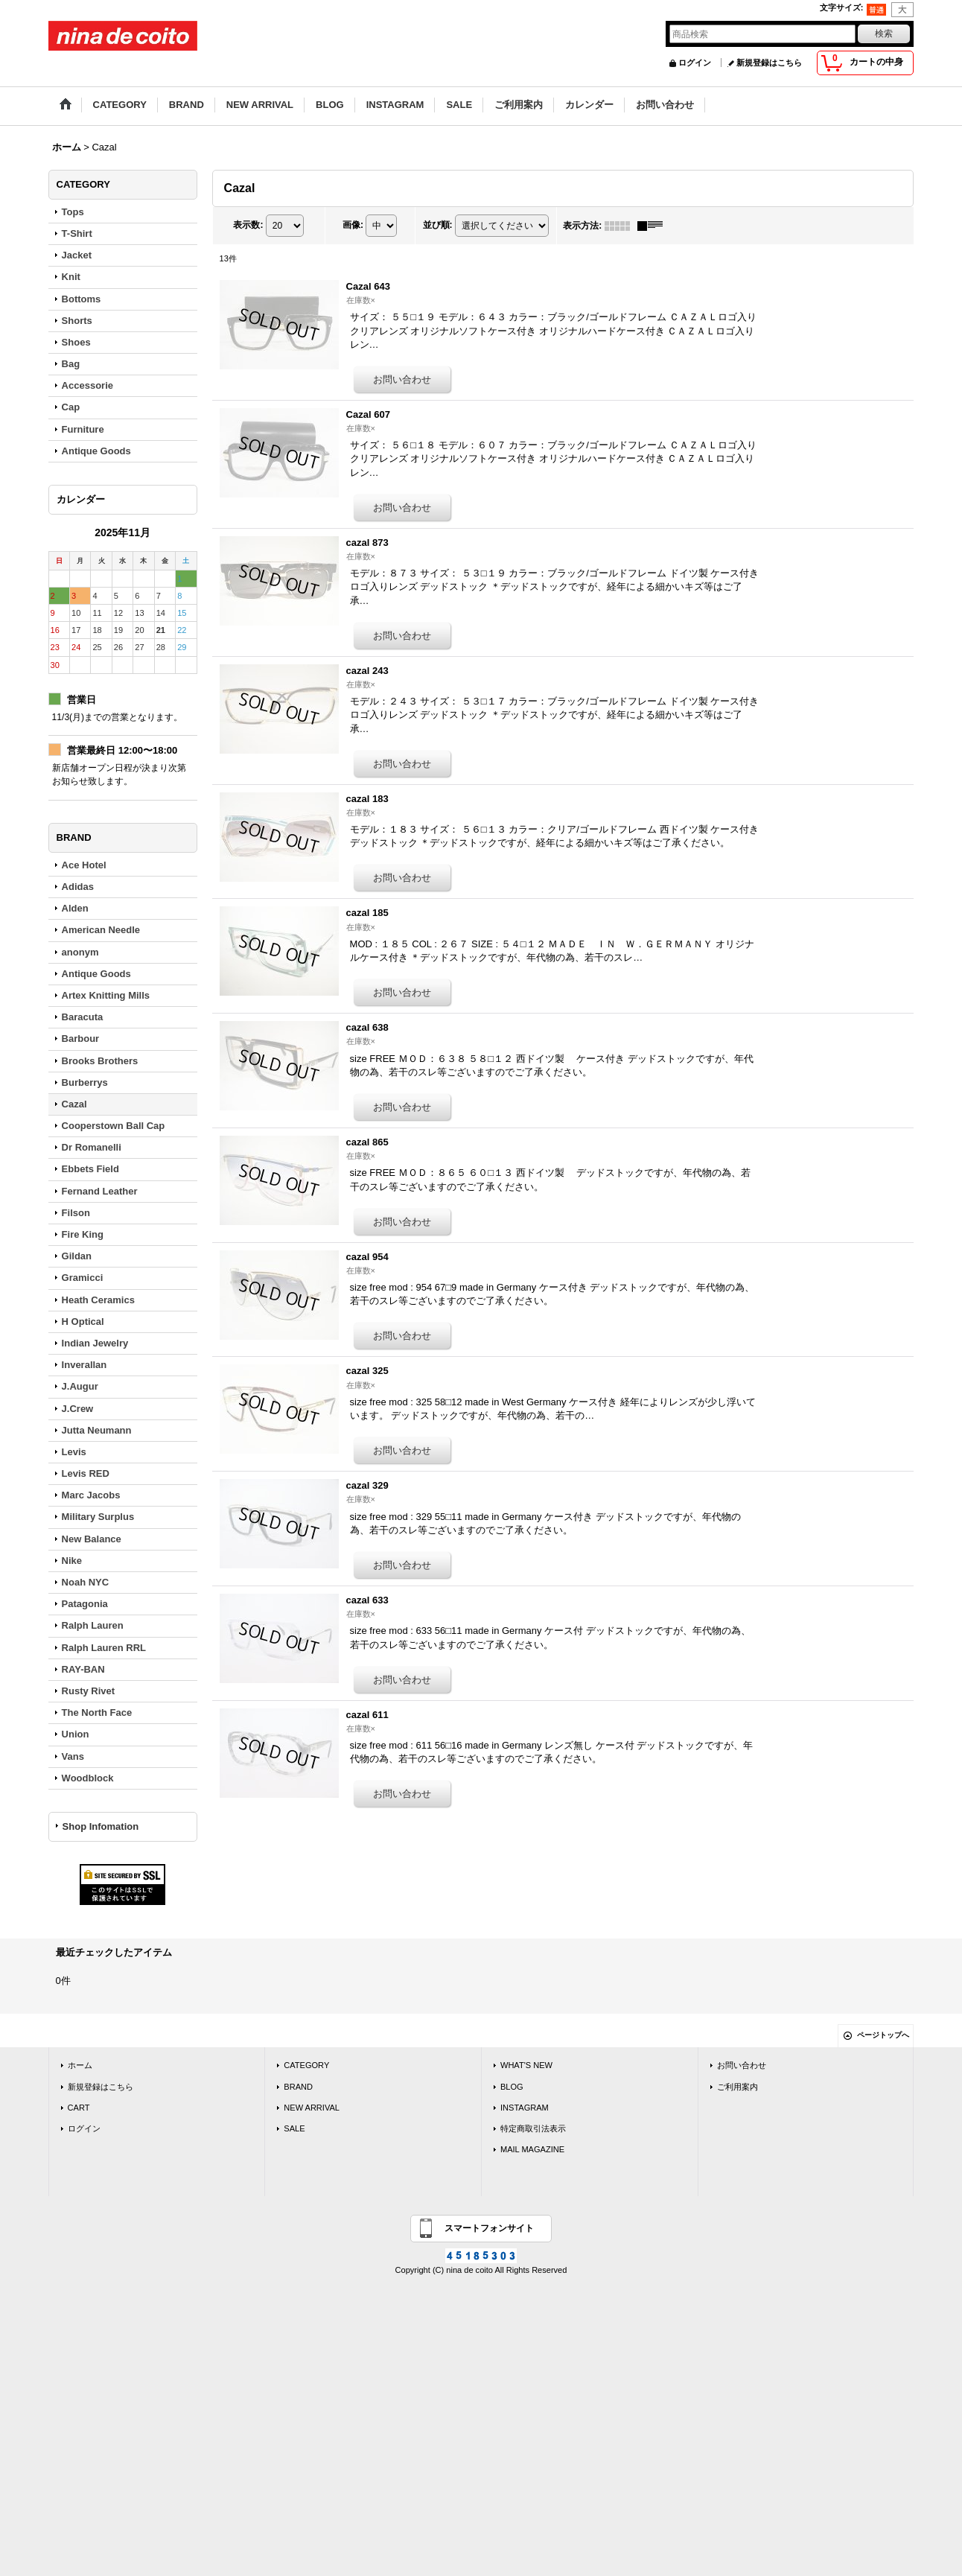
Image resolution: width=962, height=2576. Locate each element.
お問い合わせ (741, 2065)
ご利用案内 (737, 2086)
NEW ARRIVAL (312, 2107)
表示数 (248, 225)
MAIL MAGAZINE (532, 2149)
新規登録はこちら (769, 62)
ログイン (694, 62)
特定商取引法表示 (533, 2128)
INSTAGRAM (524, 2107)
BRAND (298, 2086)
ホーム (80, 2065)
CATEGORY (306, 2065)
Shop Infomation (101, 1826)
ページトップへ (883, 2035)
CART (79, 2107)
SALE (294, 2128)
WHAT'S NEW (526, 2065)
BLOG (511, 2086)
